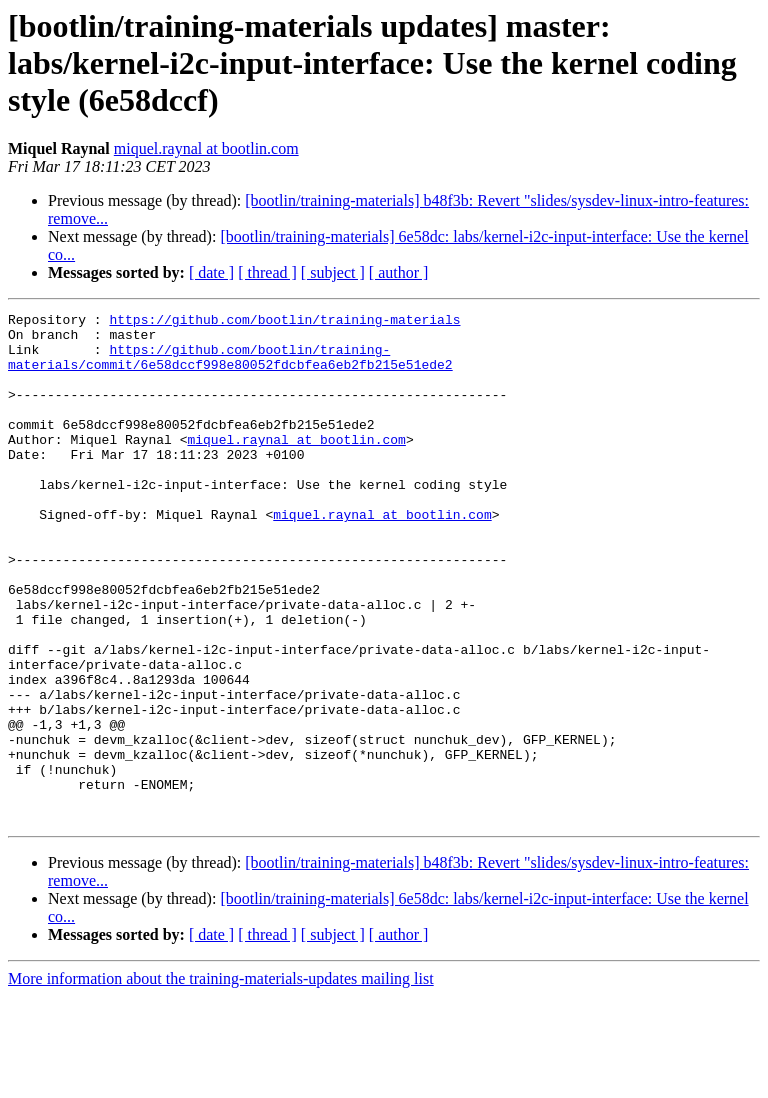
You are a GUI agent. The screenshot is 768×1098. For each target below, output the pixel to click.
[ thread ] (267, 272)
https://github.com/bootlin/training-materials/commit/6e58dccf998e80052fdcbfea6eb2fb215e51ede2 (230, 367)
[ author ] (399, 272)
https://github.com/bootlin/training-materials (284, 322)
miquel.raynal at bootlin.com (206, 148)
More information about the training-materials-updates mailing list (221, 1080)
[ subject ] (333, 272)
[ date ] (211, 272)
